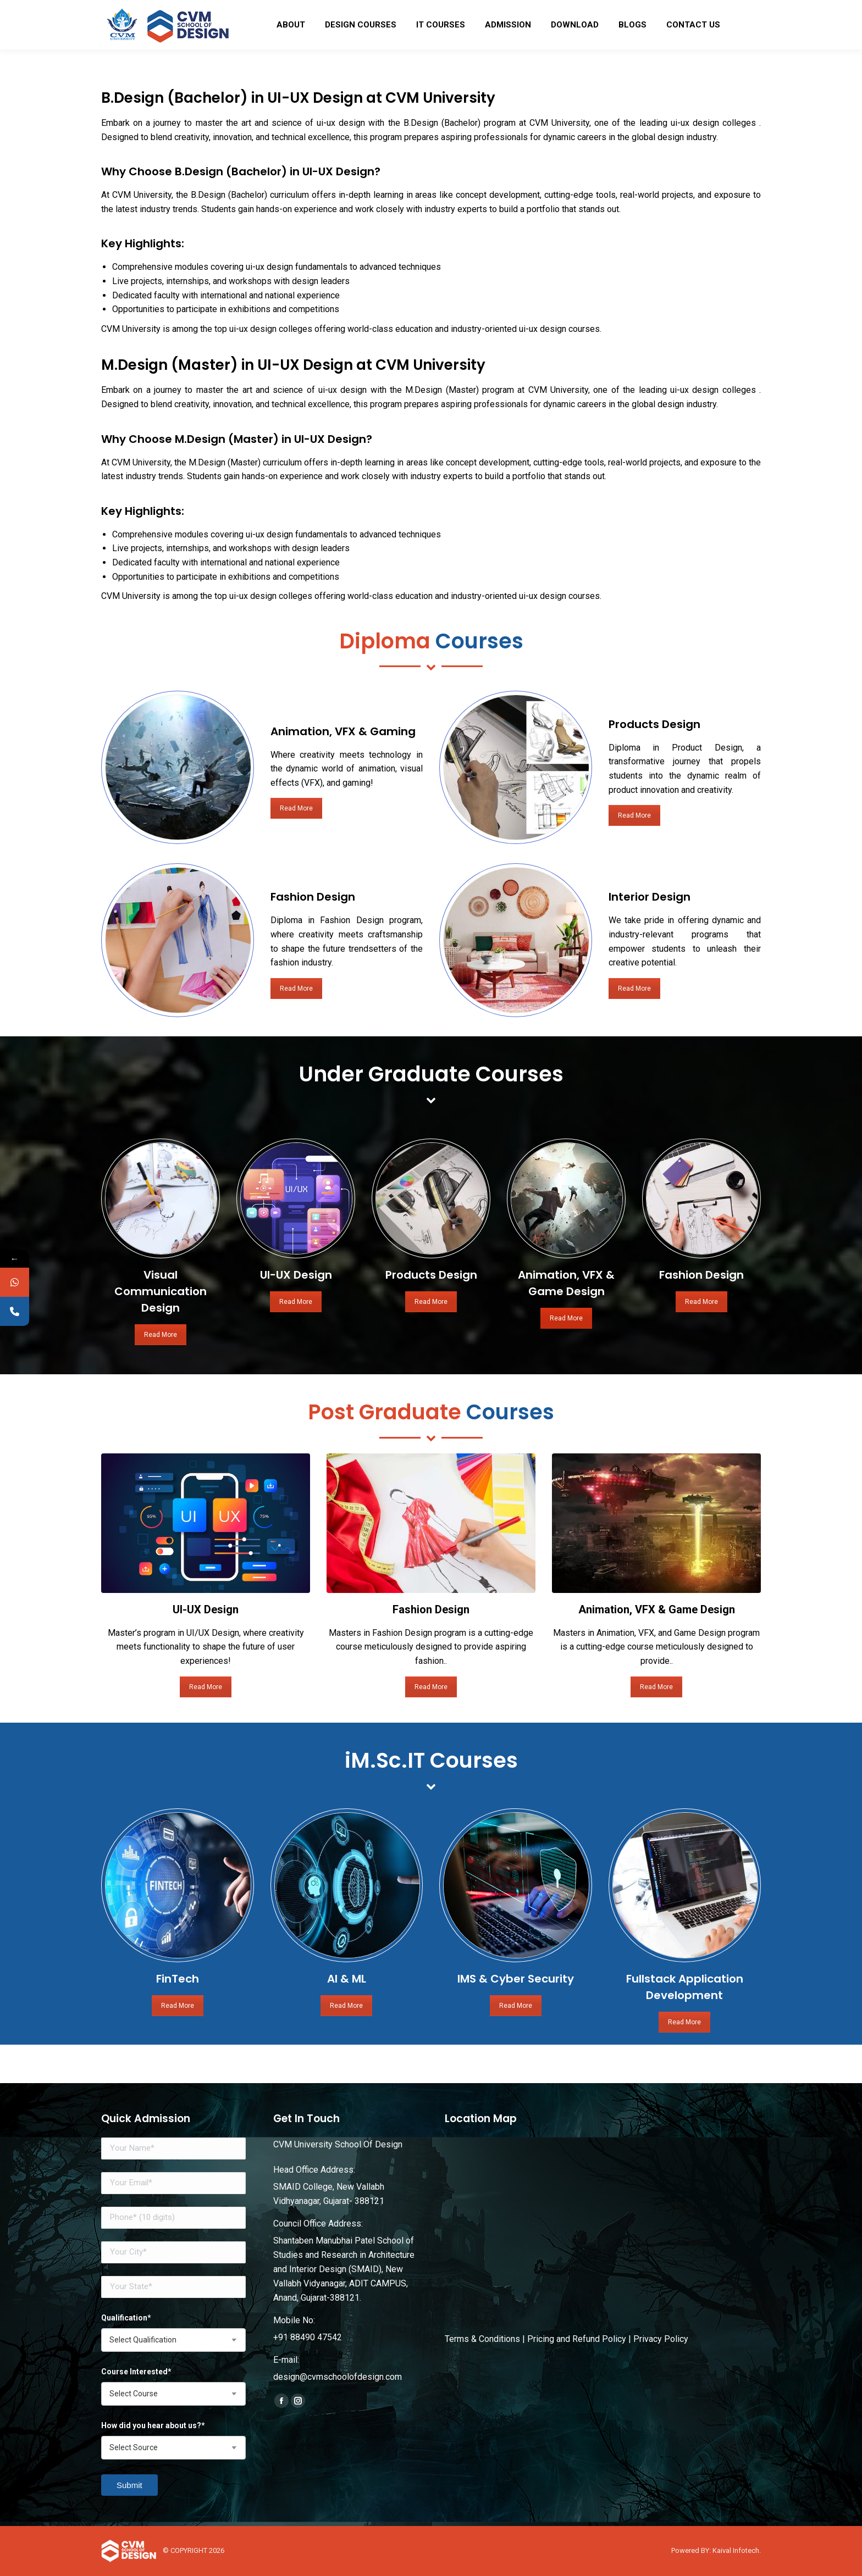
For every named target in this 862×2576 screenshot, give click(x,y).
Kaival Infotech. (736, 2550)
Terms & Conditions (482, 2339)
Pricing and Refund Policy (576, 2339)
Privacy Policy (660, 2339)
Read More (253, 808)
